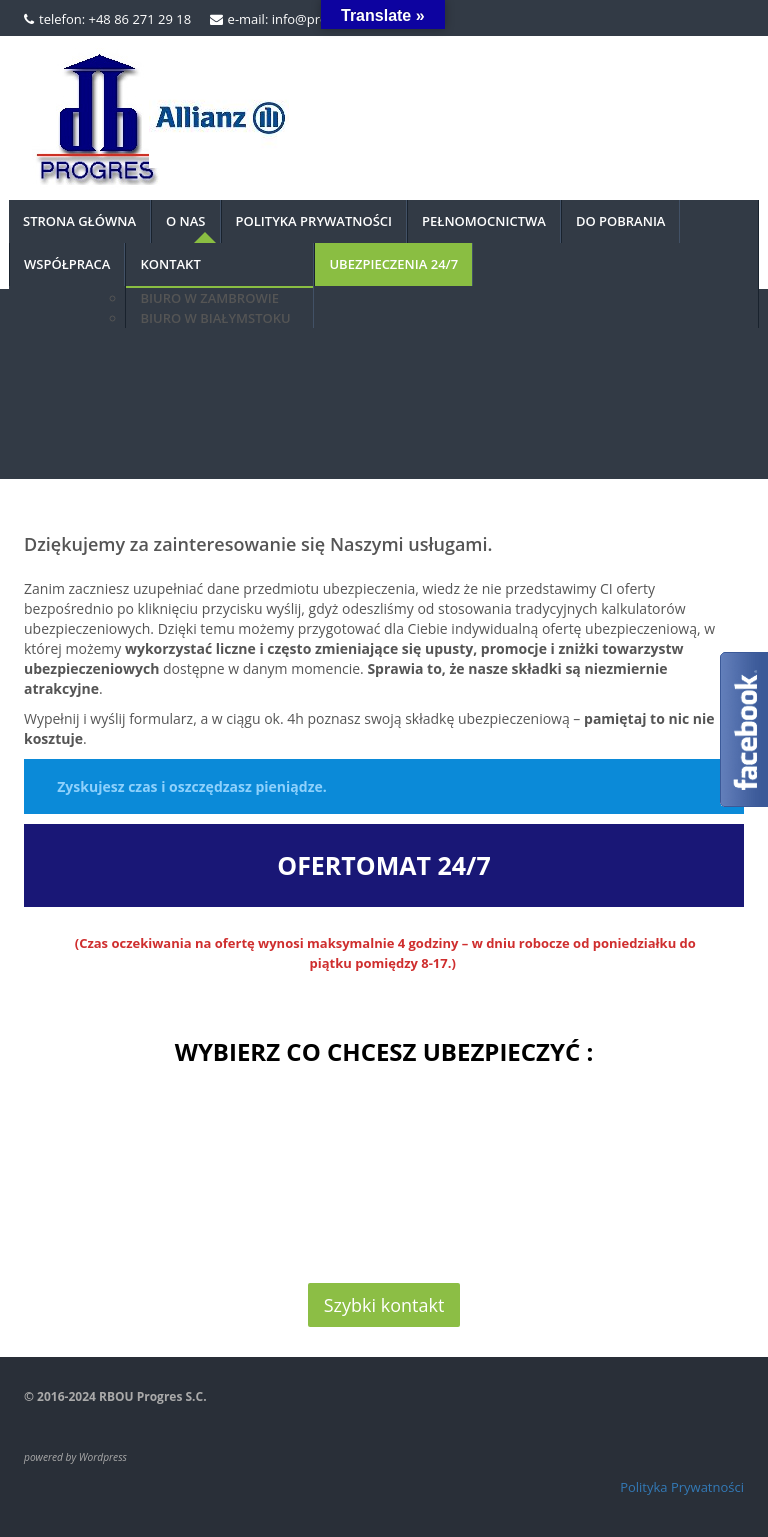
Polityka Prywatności (682, 1487)
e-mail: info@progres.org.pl (310, 19)
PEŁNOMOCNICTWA (484, 221)
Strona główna (79, 221)
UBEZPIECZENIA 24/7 (393, 264)
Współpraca (67, 264)
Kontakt (170, 264)
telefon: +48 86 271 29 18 (115, 19)
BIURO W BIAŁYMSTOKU (215, 318)
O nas (186, 221)
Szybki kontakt (384, 1305)
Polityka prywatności (314, 221)
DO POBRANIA (621, 221)
